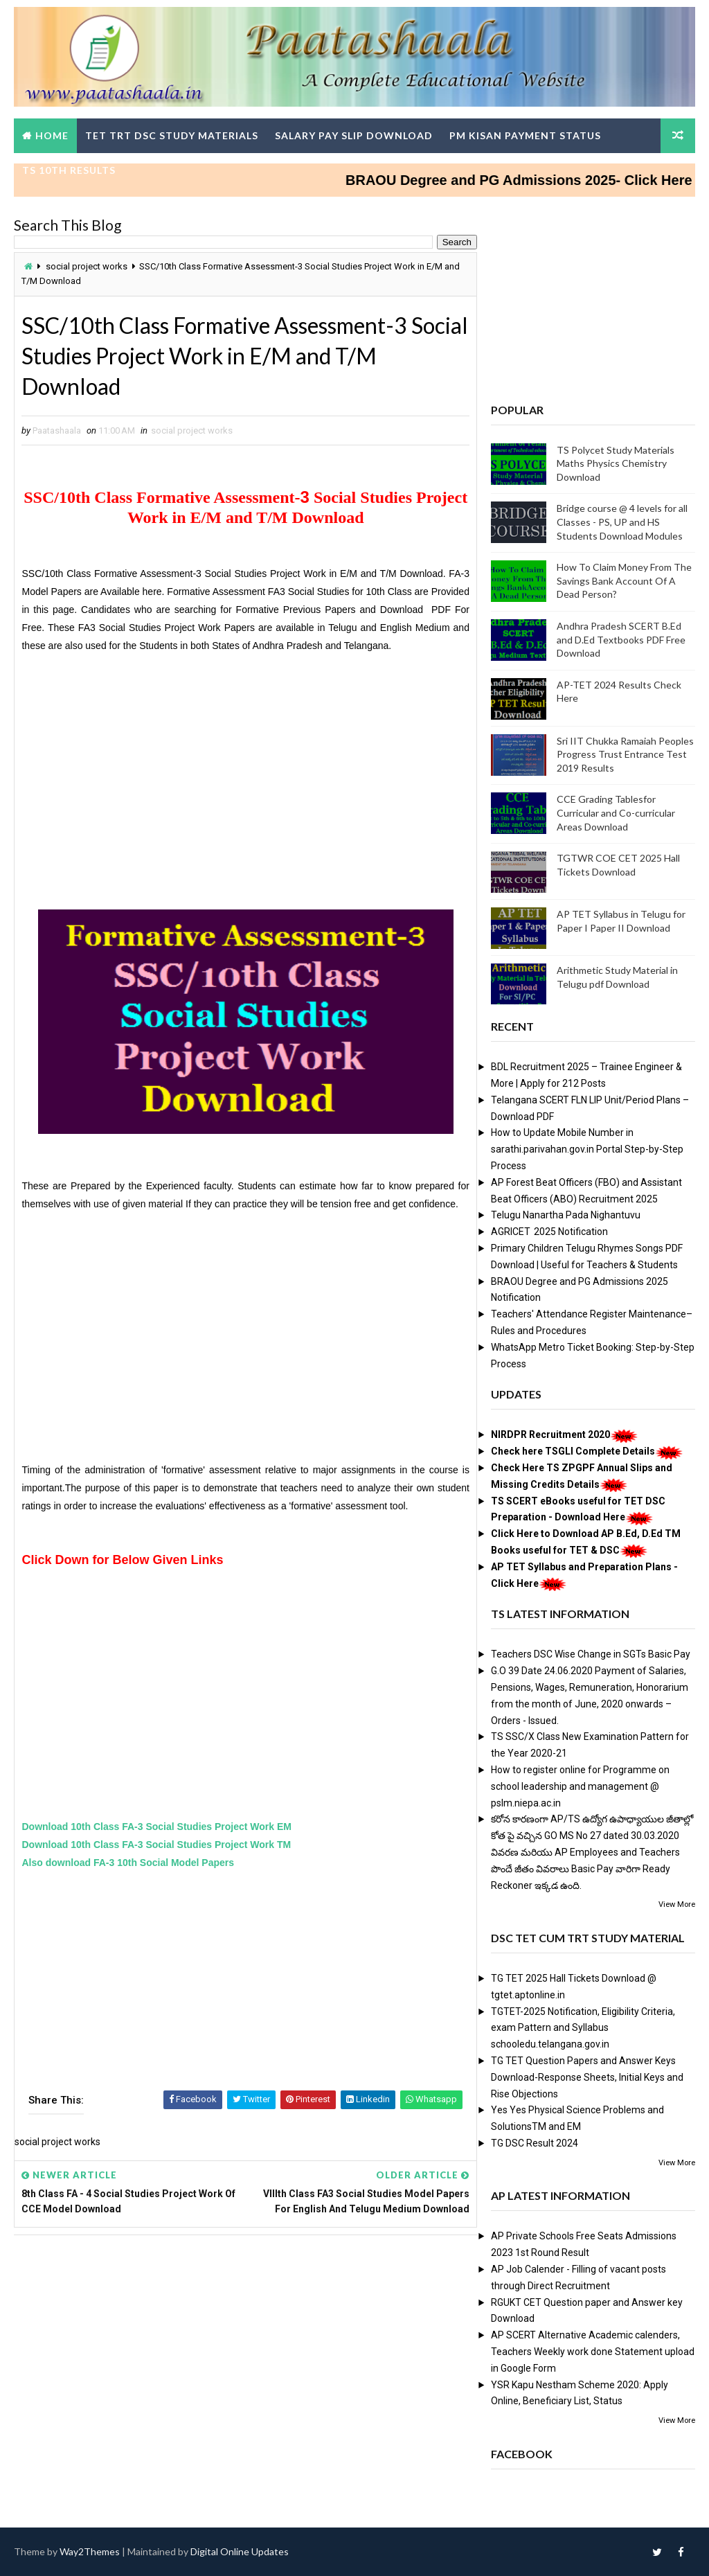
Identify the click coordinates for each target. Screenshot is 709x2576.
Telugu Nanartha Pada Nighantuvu (565, 1214)
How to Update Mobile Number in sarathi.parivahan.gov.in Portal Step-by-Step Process (587, 1149)
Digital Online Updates (239, 2551)
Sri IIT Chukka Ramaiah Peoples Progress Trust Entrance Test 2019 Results (625, 754)
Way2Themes (90, 2551)
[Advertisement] (245, 770)
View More (676, 1904)
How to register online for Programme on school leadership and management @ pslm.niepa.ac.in (580, 1786)
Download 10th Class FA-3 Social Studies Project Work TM (156, 1844)
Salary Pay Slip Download (354, 135)
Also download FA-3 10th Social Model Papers (127, 1862)
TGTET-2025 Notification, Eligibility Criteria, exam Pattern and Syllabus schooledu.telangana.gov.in (583, 2028)
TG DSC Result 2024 (534, 2143)
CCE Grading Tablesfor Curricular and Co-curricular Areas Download (616, 812)
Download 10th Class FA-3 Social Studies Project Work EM (156, 1826)
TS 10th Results (69, 170)
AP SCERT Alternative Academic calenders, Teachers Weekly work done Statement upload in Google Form (592, 2351)
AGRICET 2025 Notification (549, 1231)
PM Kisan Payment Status (525, 135)
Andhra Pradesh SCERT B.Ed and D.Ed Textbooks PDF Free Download (621, 639)
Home (52, 135)
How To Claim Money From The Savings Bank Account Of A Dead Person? (624, 580)
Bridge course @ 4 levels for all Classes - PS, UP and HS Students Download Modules (622, 521)
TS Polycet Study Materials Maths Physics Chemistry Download (615, 463)
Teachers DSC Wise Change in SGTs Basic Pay (590, 1654)
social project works (86, 266)
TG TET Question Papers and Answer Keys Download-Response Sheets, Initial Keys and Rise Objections (587, 2077)
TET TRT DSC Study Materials (171, 135)
